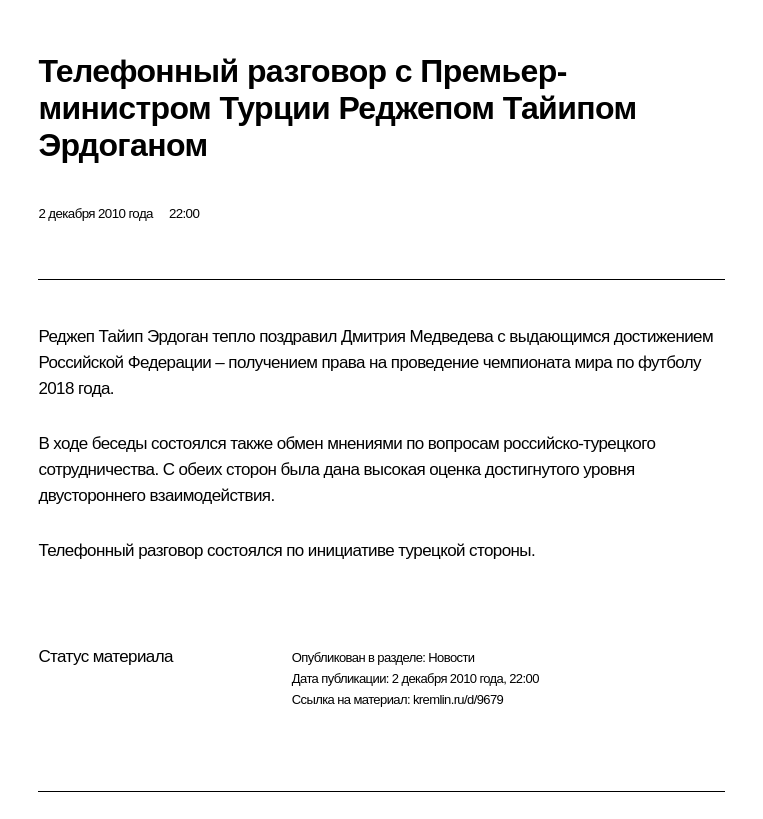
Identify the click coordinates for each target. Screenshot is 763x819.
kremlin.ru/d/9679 (458, 699)
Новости (451, 657)
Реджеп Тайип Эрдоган (123, 336)
